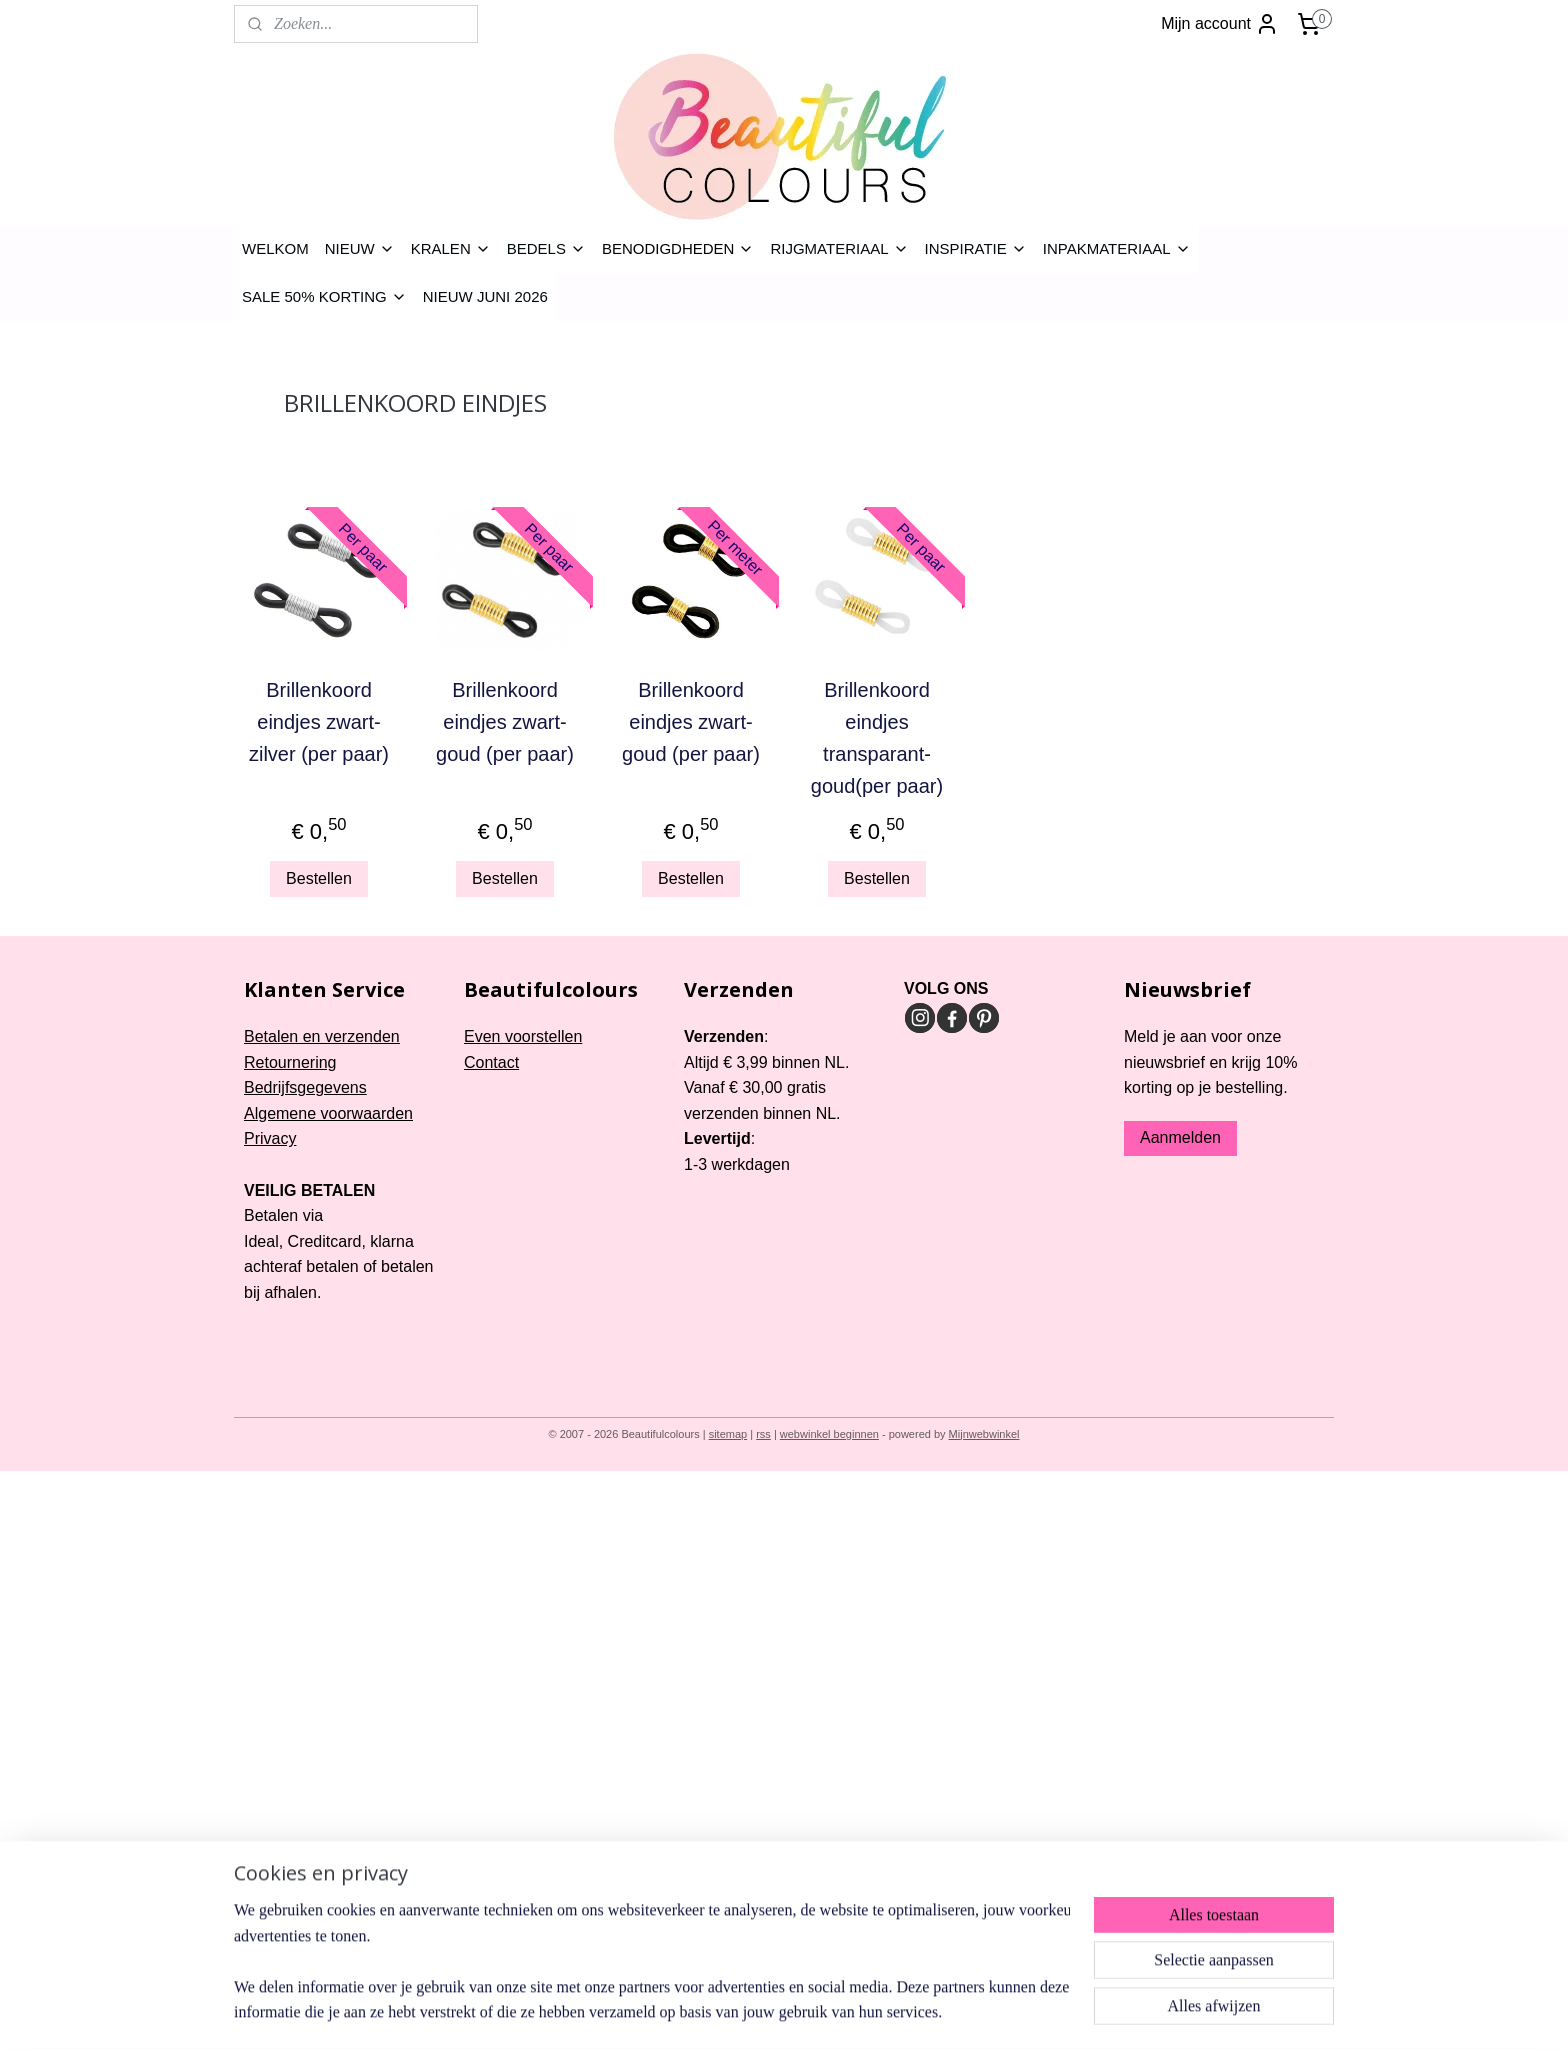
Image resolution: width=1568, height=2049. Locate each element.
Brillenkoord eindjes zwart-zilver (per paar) (319, 722)
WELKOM (275, 248)
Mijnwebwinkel (984, 1434)
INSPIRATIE (976, 248)
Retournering (290, 1062)
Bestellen (319, 878)
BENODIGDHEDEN (678, 248)
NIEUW (360, 248)
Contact (491, 1062)
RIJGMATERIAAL (839, 248)
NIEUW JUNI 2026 (485, 296)
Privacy (270, 1138)
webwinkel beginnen (829, 1434)
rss (763, 1434)
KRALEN (451, 248)
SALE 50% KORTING (324, 296)
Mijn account (1220, 24)
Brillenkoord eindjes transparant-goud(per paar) (877, 738)
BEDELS (546, 248)
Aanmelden (1180, 1137)
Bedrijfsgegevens (305, 1087)
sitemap (728, 1434)
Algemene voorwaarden (328, 1113)
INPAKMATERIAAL (1117, 248)
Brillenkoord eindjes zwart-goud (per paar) (505, 722)
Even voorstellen (523, 1036)
